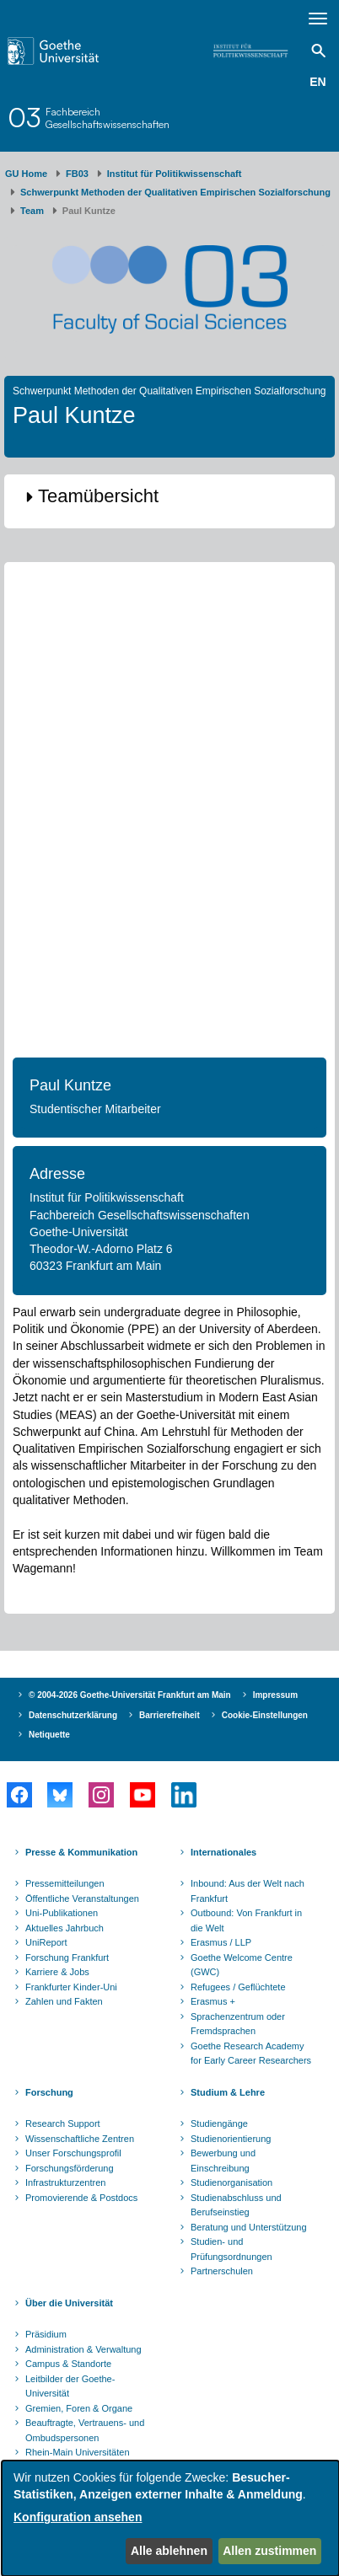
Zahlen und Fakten (64, 2001)
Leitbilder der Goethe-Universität (70, 2386)
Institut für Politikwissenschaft (174, 174)
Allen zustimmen (269, 2550)
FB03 (77, 174)
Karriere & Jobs (57, 1972)
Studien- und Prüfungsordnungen (231, 2249)
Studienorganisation (231, 2182)
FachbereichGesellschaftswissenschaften (108, 118)
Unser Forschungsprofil (73, 2153)
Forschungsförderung (69, 2168)
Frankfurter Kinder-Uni (71, 1987)
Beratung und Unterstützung (249, 2227)
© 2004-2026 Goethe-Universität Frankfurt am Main (130, 1695)
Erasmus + (213, 2001)
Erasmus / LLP (221, 1942)
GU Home (26, 174)
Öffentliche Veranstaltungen (82, 1898)
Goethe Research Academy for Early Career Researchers (251, 2053)
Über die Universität (69, 2303)
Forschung (49, 2092)
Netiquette (49, 1734)
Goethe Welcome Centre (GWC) (242, 1965)
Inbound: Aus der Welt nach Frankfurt (247, 1891)
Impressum (275, 1695)
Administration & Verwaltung (83, 2349)
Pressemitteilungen (65, 1883)
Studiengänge (219, 2123)
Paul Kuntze (70, 1085)
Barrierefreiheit (169, 1715)
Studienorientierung (231, 2139)
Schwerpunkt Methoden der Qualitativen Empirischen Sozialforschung (175, 192)
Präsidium (46, 2334)
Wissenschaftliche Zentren (79, 2139)
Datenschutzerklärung (73, 1715)
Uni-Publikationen (61, 1913)
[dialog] (170, 2518)
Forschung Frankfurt (67, 1957)
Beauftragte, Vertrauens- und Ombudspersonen (84, 2430)
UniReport (46, 1942)
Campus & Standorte (68, 2364)
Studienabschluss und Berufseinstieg (236, 2205)
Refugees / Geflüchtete (238, 1987)
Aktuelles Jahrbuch (64, 1928)
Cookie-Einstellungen (265, 1715)
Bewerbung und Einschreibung (223, 2160)
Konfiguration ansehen (77, 2517)
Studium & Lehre (228, 2092)
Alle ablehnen (169, 2550)
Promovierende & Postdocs (81, 2198)
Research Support (62, 2123)
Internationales (223, 1852)
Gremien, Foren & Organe (78, 2408)
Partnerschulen (222, 2271)
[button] (169, 497)
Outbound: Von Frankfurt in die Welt (246, 1920)
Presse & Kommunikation (81, 1852)
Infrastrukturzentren (65, 2182)
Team (32, 211)
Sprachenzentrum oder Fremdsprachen (238, 2024)
